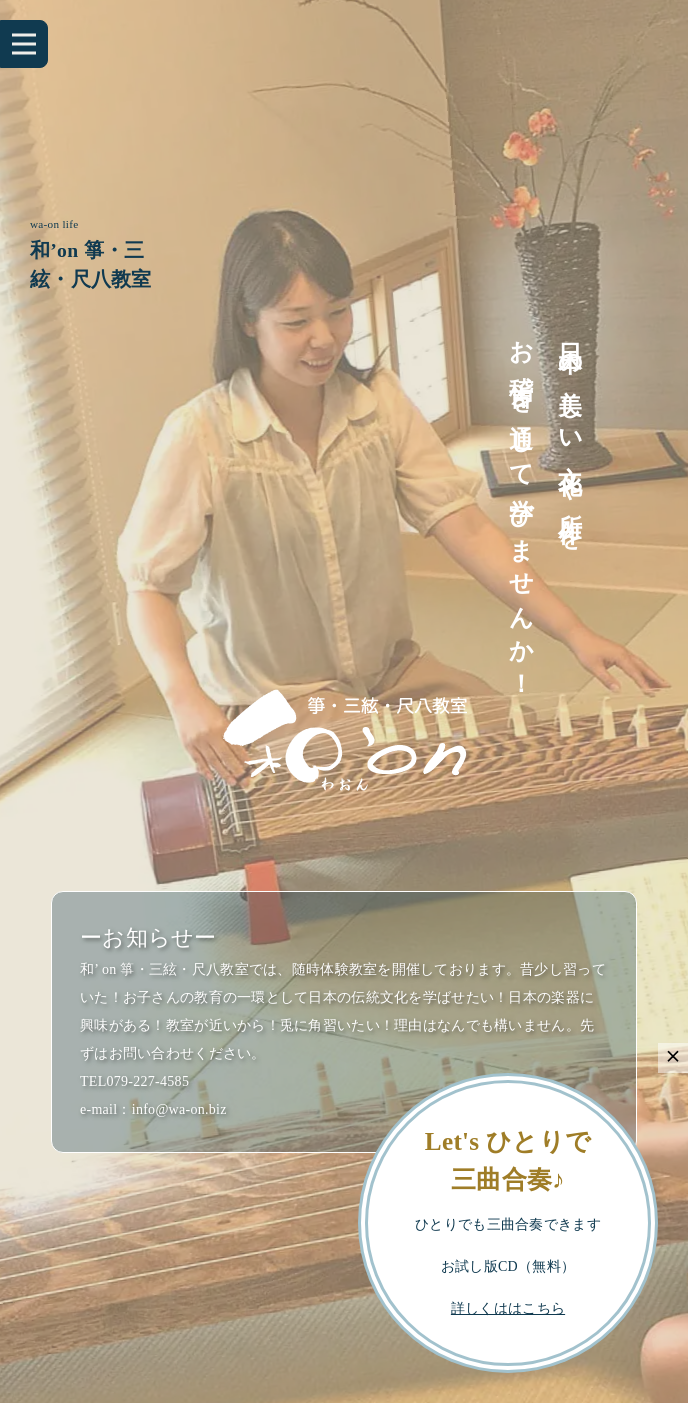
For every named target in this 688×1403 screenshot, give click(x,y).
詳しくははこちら (508, 1308)
